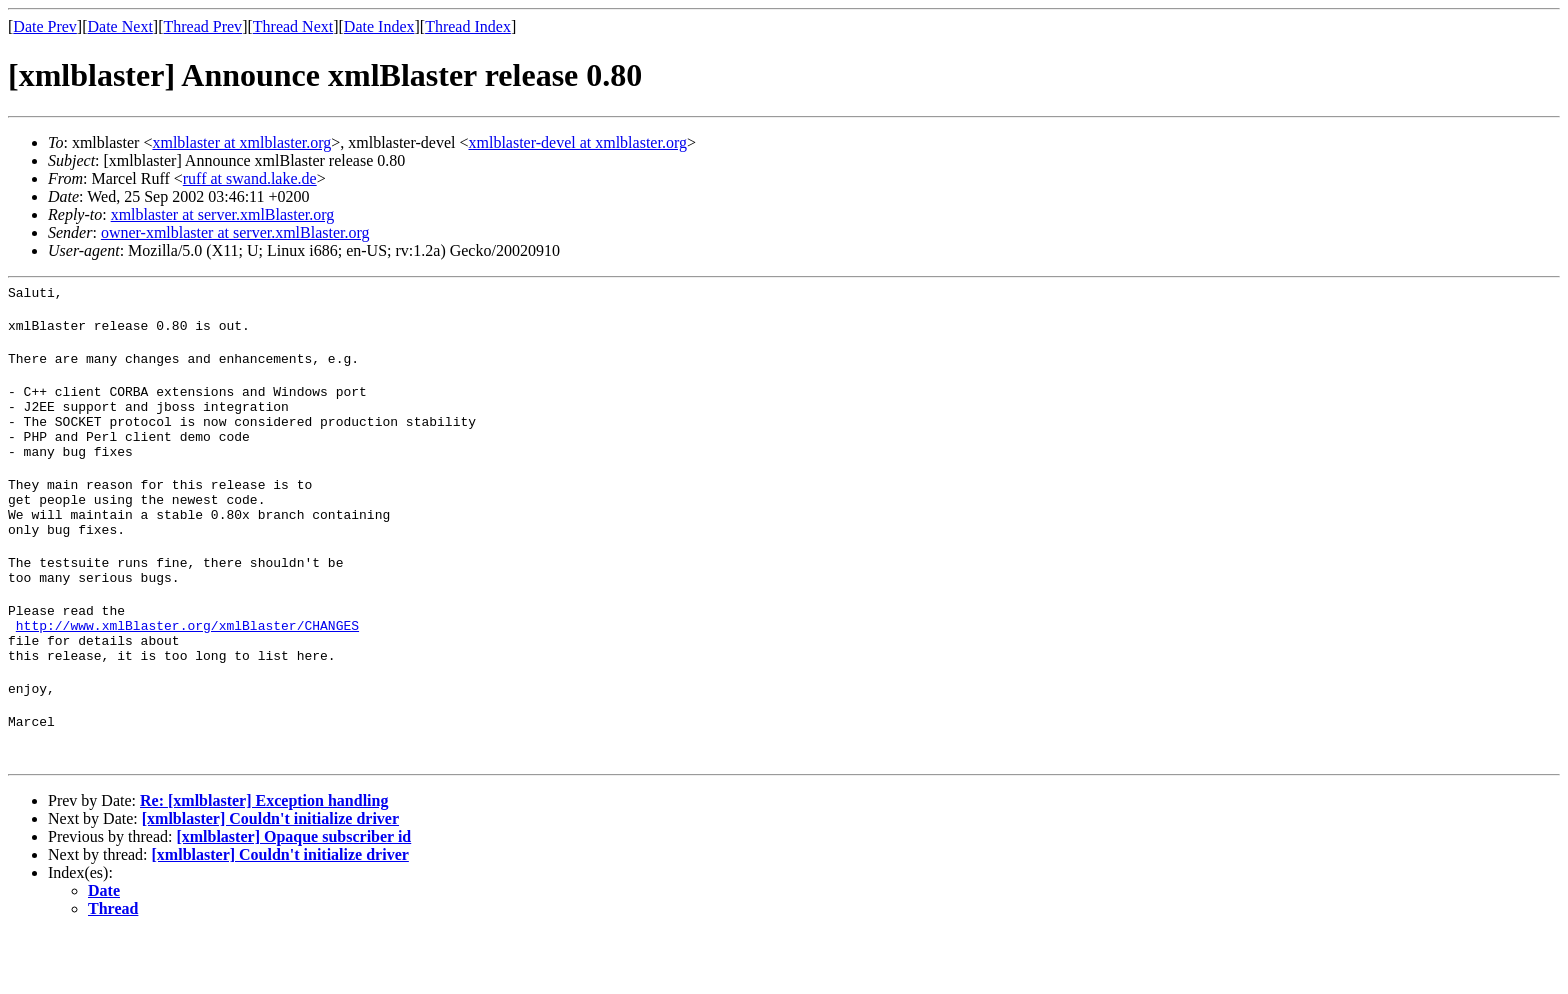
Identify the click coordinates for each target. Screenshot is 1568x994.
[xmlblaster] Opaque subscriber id (293, 896)
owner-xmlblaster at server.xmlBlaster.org (235, 232)
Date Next (120, 26)
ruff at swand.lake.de (250, 178)
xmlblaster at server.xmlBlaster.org (223, 214)
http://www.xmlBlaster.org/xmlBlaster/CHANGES (187, 673)
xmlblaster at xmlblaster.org (241, 142)
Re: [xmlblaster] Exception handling (264, 860)
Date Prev (45, 26)
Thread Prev (202, 26)
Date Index (379, 26)
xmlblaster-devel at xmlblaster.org (577, 142)
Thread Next (293, 26)
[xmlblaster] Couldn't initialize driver (270, 878)
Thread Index (468, 26)
